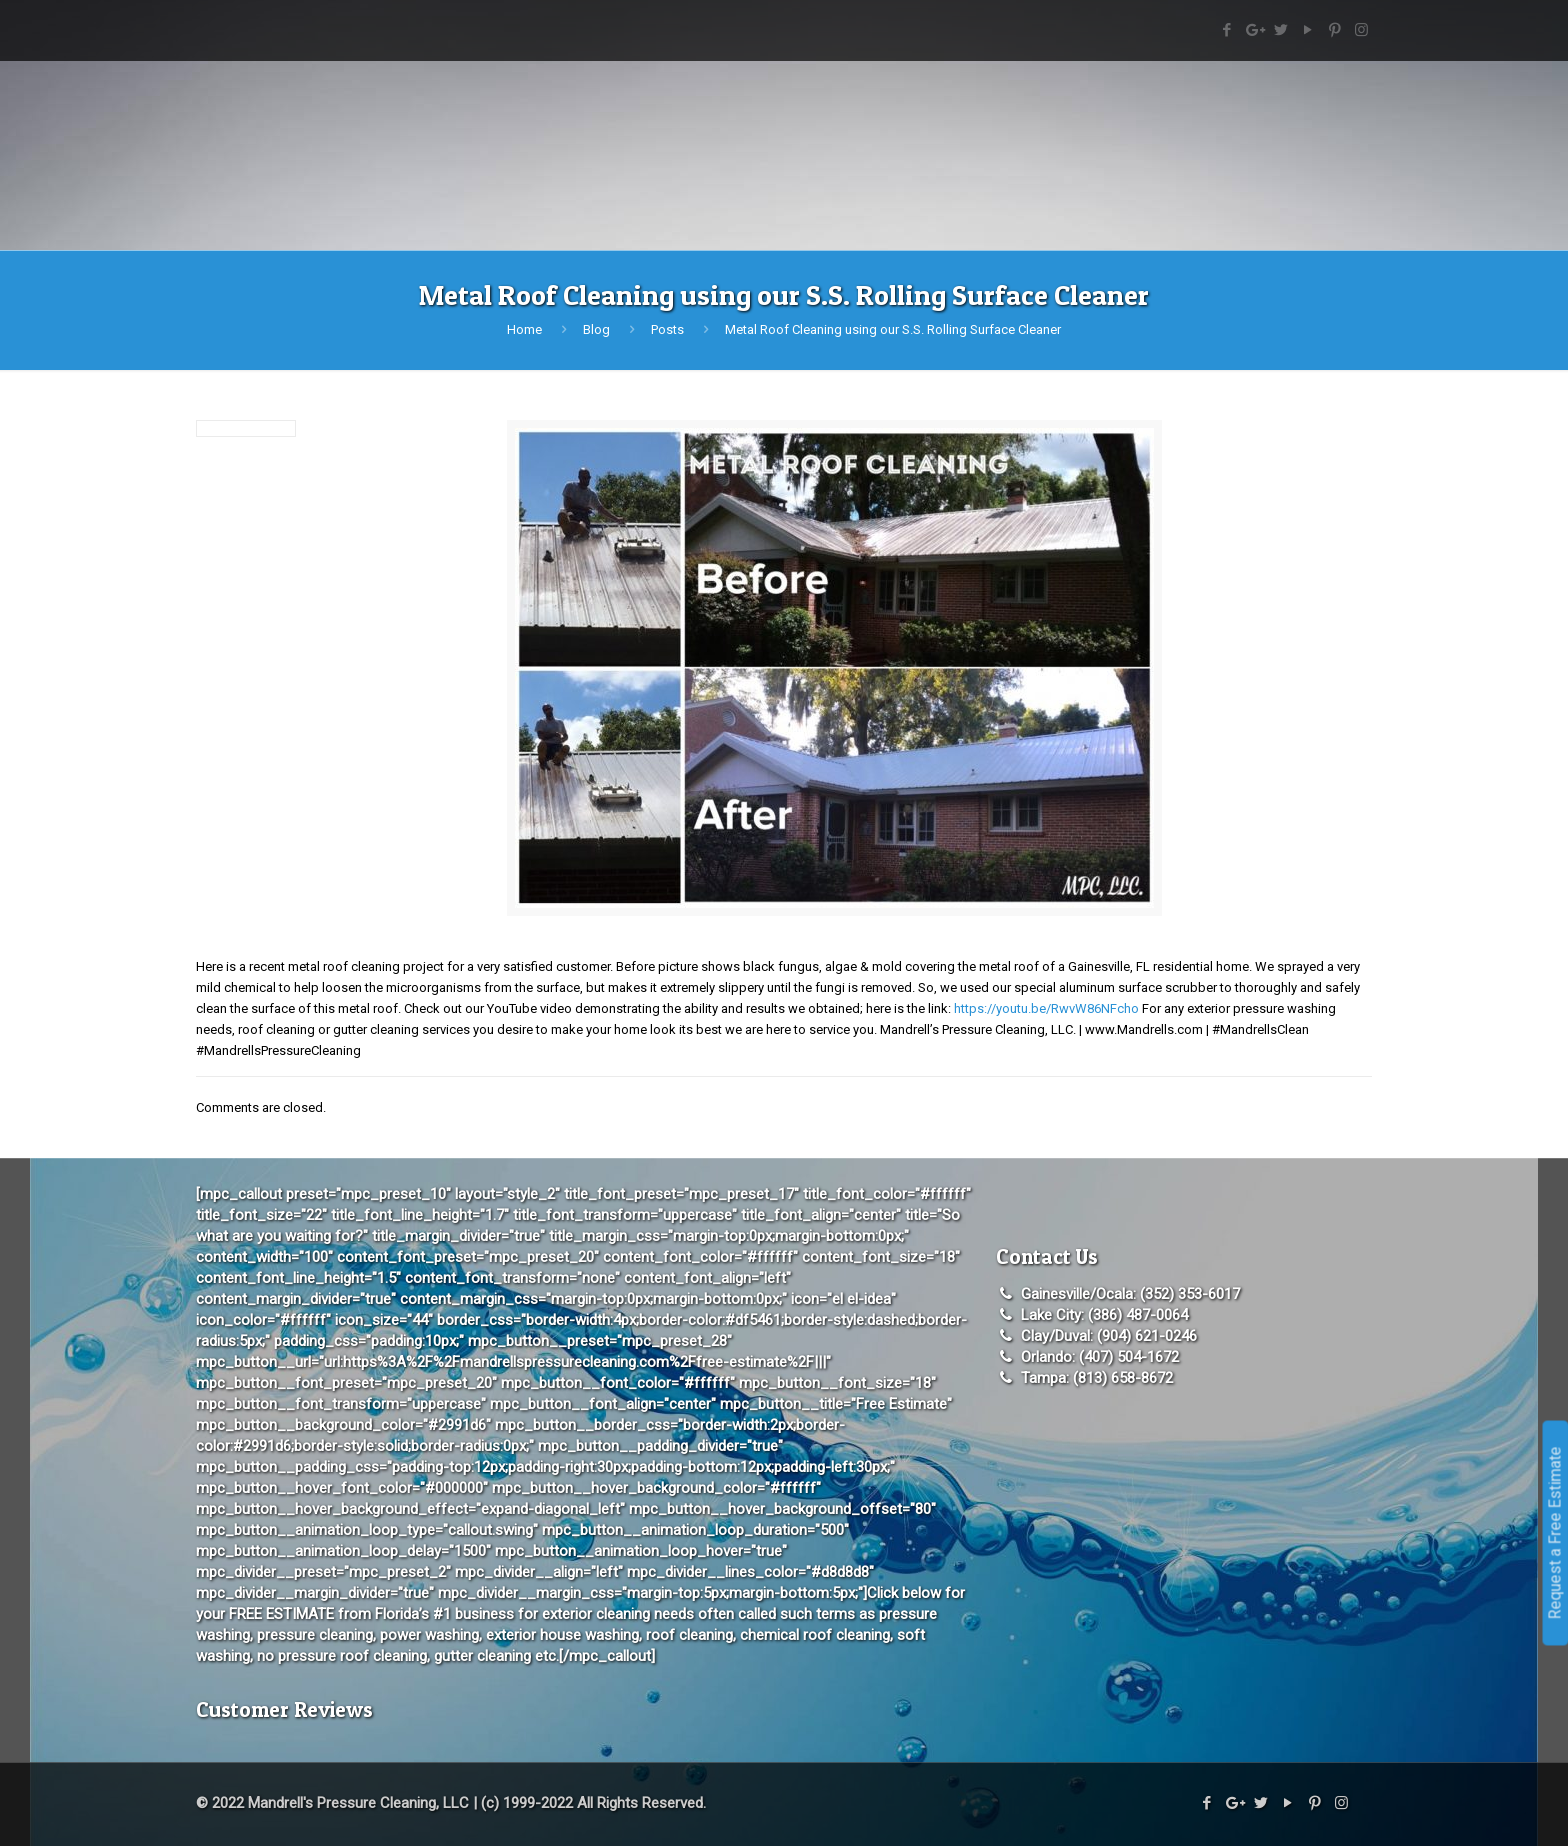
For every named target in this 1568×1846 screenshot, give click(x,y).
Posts (667, 329)
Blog (596, 329)
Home (524, 329)
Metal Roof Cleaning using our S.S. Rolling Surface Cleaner (893, 329)
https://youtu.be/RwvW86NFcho (1046, 1008)
